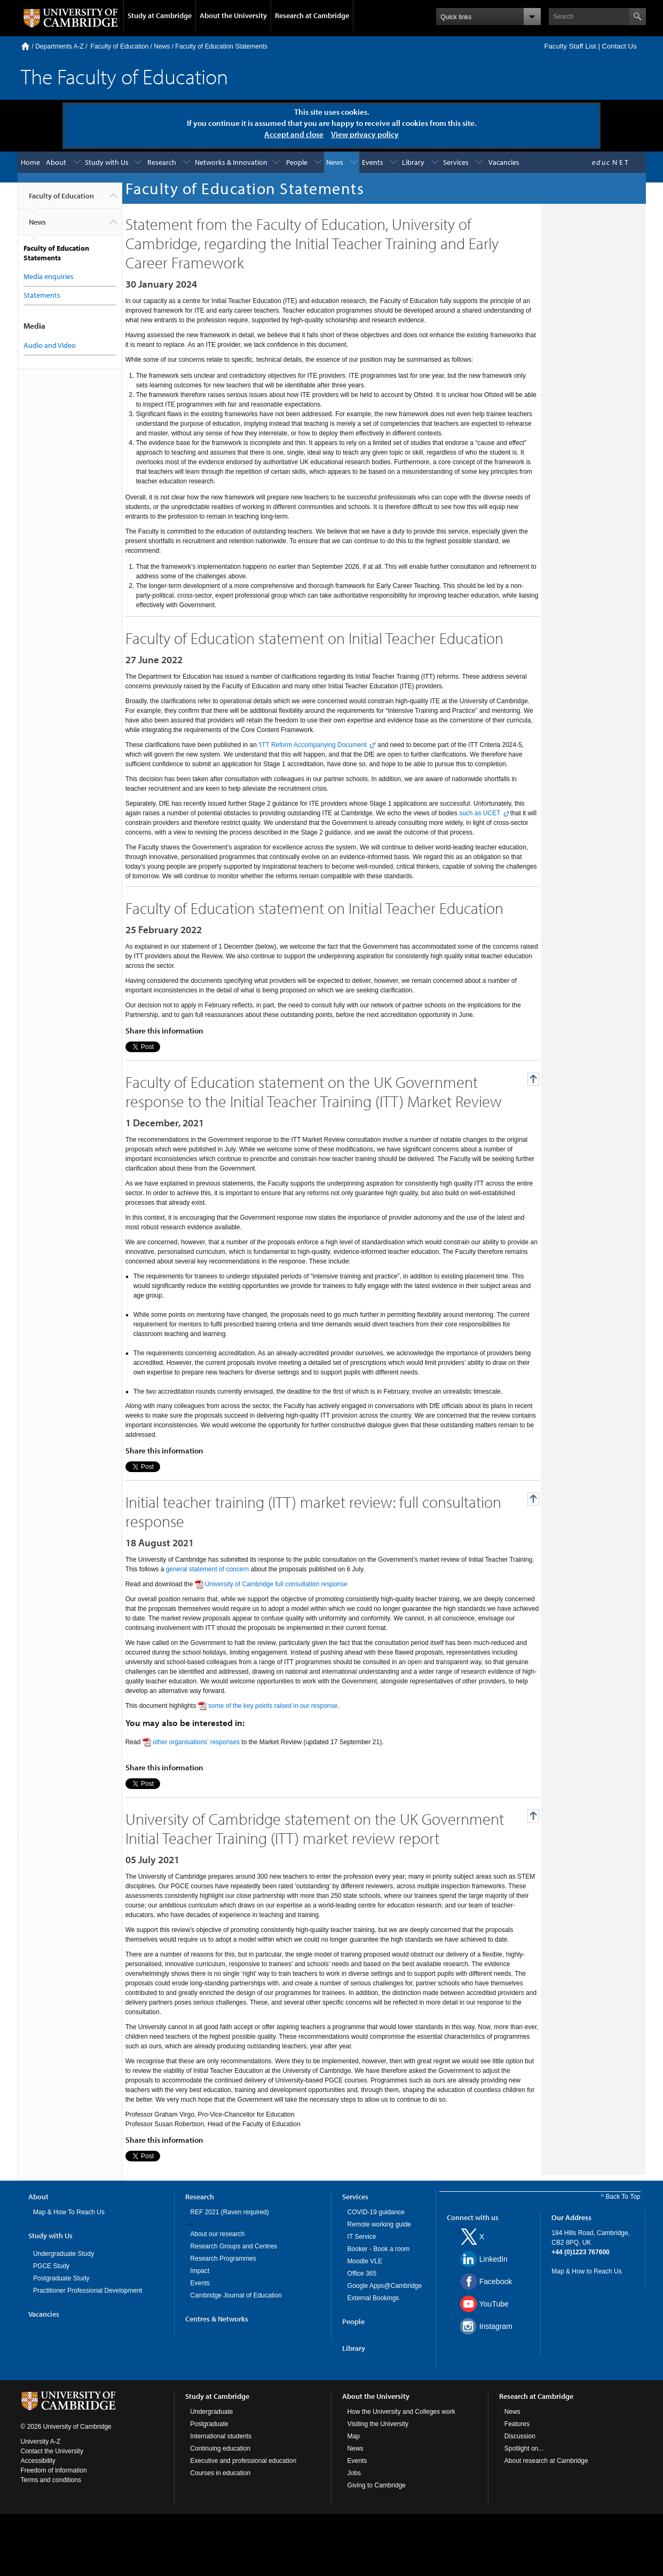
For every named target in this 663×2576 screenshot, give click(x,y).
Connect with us (473, 2217)
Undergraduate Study (63, 2253)
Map (354, 2436)
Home (25, 46)
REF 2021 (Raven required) (229, 2212)
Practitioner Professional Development (87, 2290)
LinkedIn (493, 2259)
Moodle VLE (365, 2261)
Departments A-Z (59, 46)
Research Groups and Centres (233, 2246)
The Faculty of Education (124, 76)
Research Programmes (223, 2258)
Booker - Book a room (379, 2249)
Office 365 (362, 2273)
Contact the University (52, 2451)
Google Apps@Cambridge (385, 2285)
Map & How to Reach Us (586, 2271)
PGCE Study (51, 2266)
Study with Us (107, 162)
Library (413, 162)
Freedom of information (54, 2470)
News (162, 46)
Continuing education (220, 2448)
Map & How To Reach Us (69, 2212)
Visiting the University (378, 2424)
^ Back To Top (621, 2196)
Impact (199, 2271)
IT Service (362, 2236)
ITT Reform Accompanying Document (313, 745)
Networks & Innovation (231, 162)
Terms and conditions (51, 2480)
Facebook (495, 2281)
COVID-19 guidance (376, 2212)
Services (456, 162)
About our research (217, 2234)
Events (372, 162)
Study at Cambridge (160, 15)
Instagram (495, 2326)
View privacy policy (365, 134)
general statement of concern (207, 1569)
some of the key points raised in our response (272, 1706)
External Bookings (373, 2298)
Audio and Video (49, 345)
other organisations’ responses (196, 1742)
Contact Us (619, 46)
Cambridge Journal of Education (235, 2295)
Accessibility (38, 2460)
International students (220, 2436)
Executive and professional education (243, 2460)
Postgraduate (209, 2424)
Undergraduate (211, 2411)
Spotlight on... (523, 2448)
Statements (41, 295)
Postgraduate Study (61, 2278)
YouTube (494, 2304)
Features (517, 2424)
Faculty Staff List (570, 46)
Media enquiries (48, 276)
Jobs (354, 2473)
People (296, 162)
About (56, 162)
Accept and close (293, 134)
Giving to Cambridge (377, 2485)
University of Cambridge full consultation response (276, 1584)
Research (161, 162)
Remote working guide (379, 2224)
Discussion (519, 2436)
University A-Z (41, 2441)
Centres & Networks (216, 2319)
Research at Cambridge (312, 15)
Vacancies (503, 162)
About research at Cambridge (546, 2460)
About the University (233, 15)
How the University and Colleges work (401, 2411)
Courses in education (220, 2473)
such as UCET (479, 813)
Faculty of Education (120, 46)
